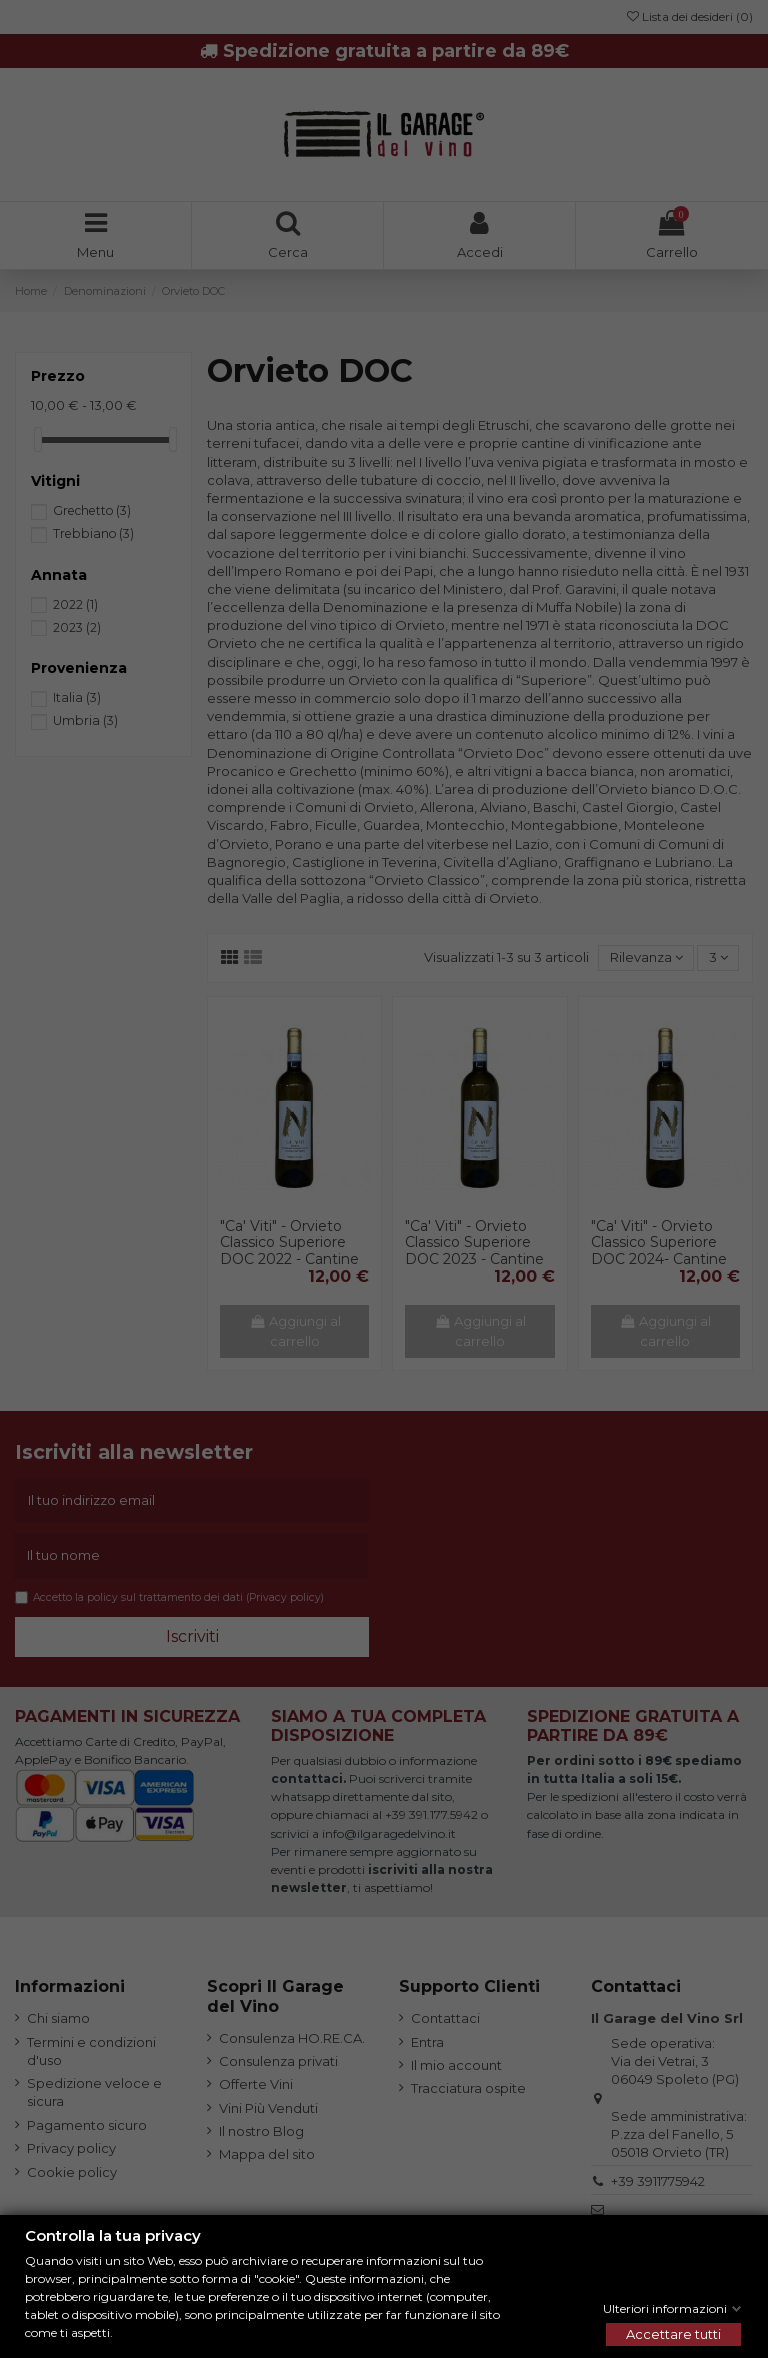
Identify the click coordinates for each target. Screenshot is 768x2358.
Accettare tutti (673, 2334)
